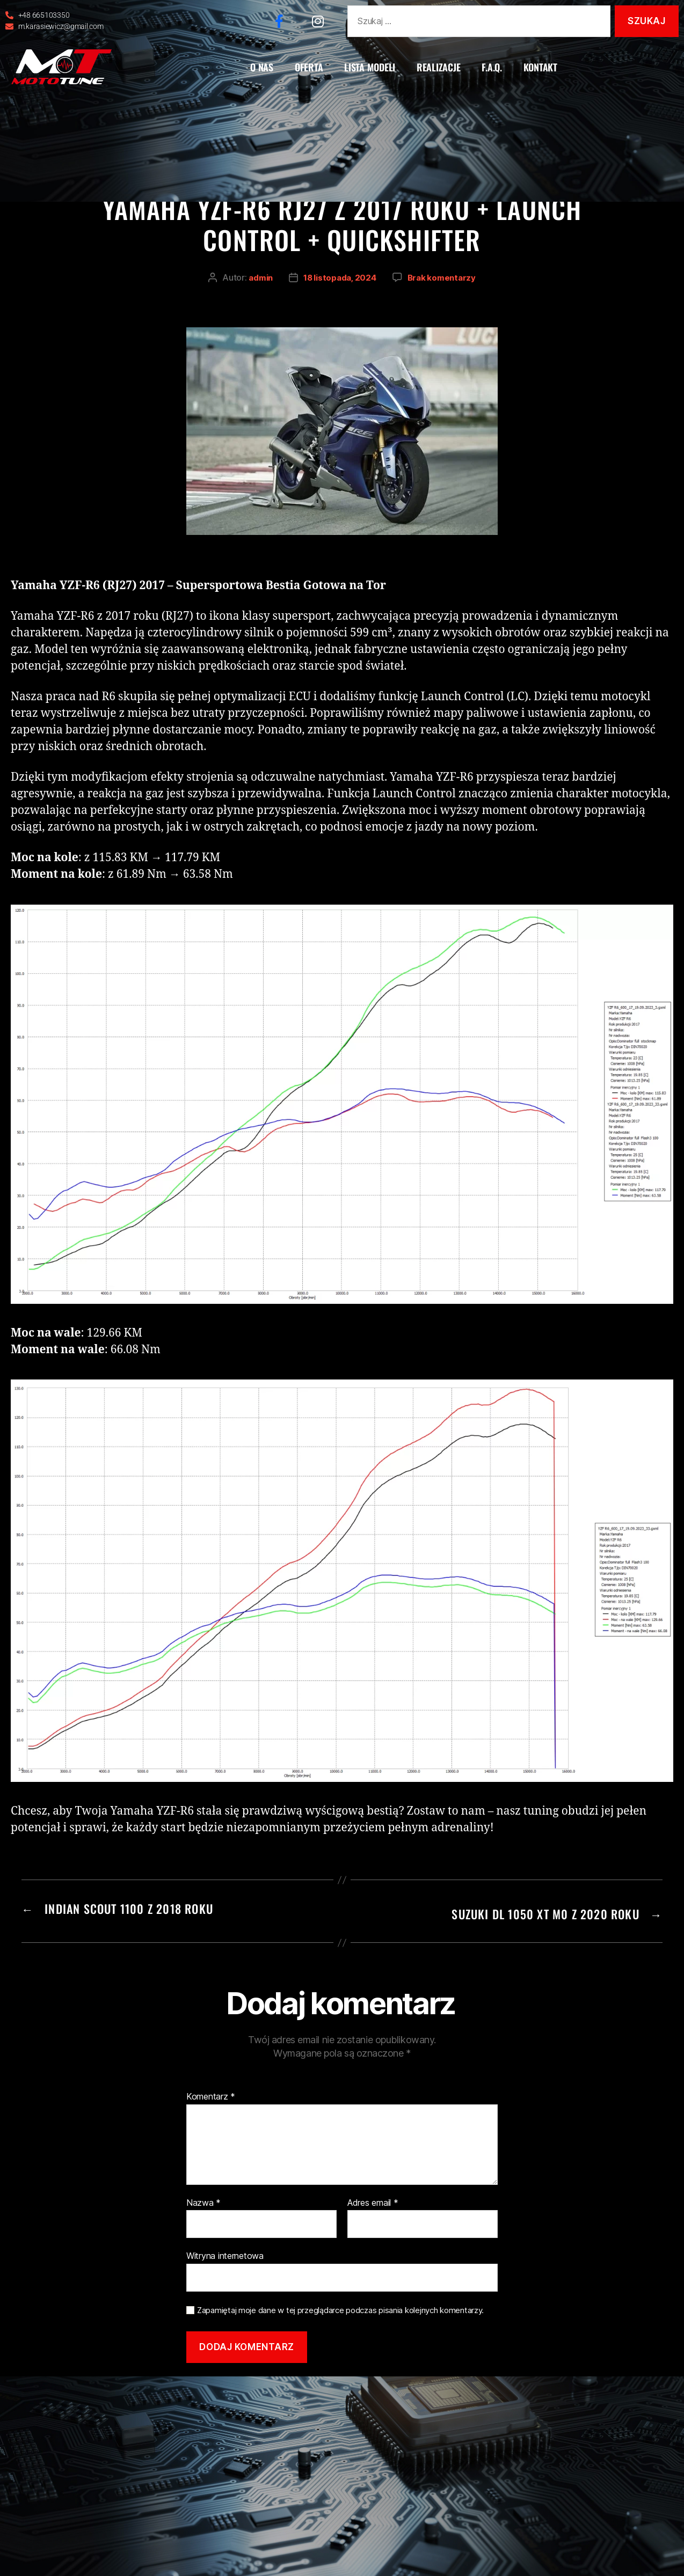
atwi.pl (472, 2388)
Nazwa (203, 2200)
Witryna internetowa (225, 2253)
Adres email (372, 2200)
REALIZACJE (438, 67)
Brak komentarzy (443, 280)
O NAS (261, 67)
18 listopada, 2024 (339, 280)
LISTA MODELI (369, 67)
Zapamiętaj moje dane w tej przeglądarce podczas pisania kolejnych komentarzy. (340, 2308)
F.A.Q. (491, 67)
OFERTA (309, 67)
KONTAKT (540, 67)
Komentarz (210, 2095)
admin (258, 280)
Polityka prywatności (352, 2388)
